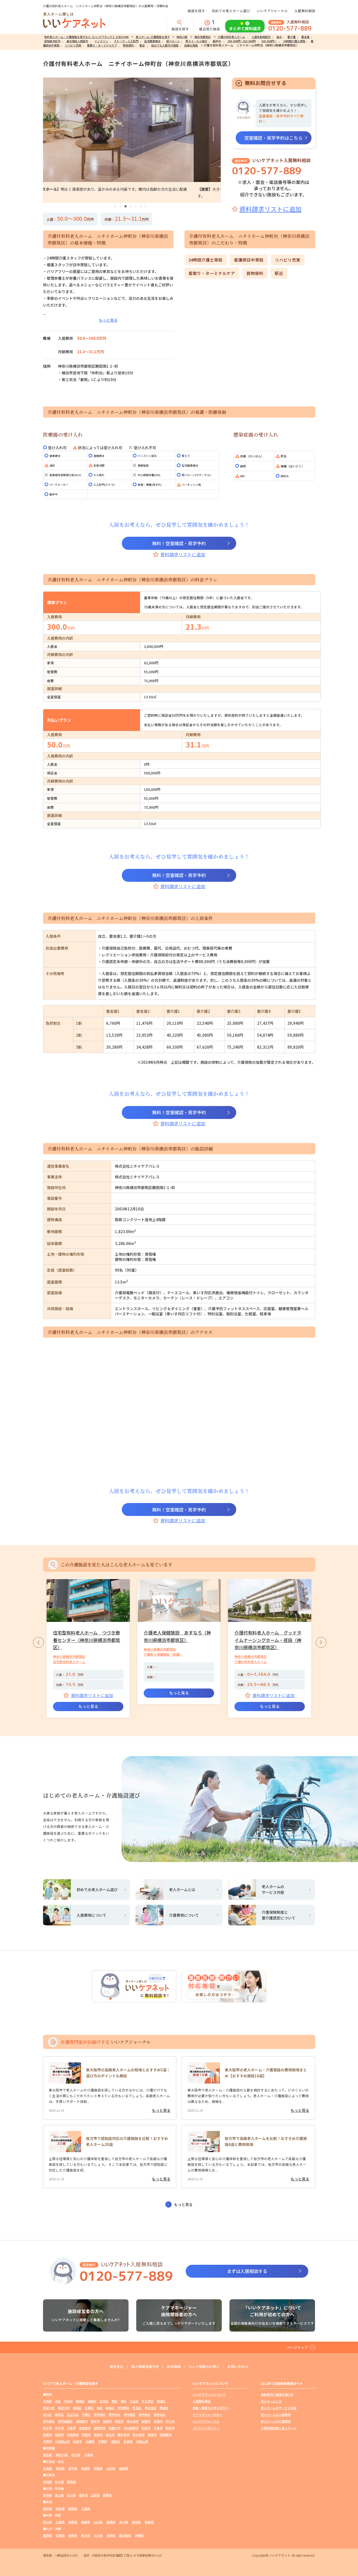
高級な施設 (191, 45)
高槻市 (145, 2421)
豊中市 (95, 2421)
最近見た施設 (209, 25)
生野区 (89, 2408)
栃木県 (59, 2482)
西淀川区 (49, 2408)
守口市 (170, 2421)
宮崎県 (110, 2535)
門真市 (86, 2435)
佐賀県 (60, 2535)
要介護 (291, 37)
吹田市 (119, 2421)
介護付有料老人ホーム (231, 37)
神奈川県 (182, 37)
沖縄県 (139, 2535)
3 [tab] (125, 206)
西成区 (164, 2408)
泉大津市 (132, 2421)
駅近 (142, 45)
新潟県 (47, 2495)
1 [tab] (115, 206)
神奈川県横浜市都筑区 (71, 1656)
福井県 (83, 2495)
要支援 (305, 37)
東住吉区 (151, 2408)
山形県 (110, 2468)
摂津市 (98, 2435)
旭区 (100, 2408)
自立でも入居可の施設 (165, 45)
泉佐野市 (85, 2428)
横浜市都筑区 (202, 37)
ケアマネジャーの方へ (207, 2414)
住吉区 (137, 2408)
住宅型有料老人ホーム (71, 1661)
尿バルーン (173, 41)
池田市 (107, 2421)
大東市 (158, 2428)
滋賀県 (115, 2441)
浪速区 (161, 2401)
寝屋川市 (115, 2428)
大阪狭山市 (62, 2441)
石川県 (71, 2495)
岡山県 (47, 2522)
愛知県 (47, 2508)
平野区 (86, 2414)
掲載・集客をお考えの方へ (210, 2408)
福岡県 (47, 2535)
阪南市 (77, 2441)
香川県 (123, 2522)
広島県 (60, 2522)
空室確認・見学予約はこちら (273, 137)
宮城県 (85, 2468)
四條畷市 (166, 2435)
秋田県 (98, 2468)
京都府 (102, 2441)
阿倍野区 (124, 2408)
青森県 (60, 2468)
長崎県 (72, 2535)
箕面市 (47, 2435)
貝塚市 (158, 2421)
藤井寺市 (124, 2435)
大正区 (134, 2401)
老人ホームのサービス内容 (279, 2408)
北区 (58, 2401)
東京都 (47, 2455)
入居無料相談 (304, 10)
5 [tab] (135, 206)
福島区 (92, 2401)
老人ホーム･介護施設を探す (153, 37)
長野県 (107, 2495)
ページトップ (297, 2347)
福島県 (123, 2468)
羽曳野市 (73, 2435)
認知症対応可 (52, 41)
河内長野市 (131, 2428)
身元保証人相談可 (77, 41)
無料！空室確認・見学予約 (179, 543)
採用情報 (174, 2366)
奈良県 (128, 2441)
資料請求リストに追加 (270, 208)
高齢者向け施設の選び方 (277, 2394)
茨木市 (59, 2428)
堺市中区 (115, 2414)
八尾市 (71, 2428)
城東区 (110, 2408)
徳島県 (149, 2522)
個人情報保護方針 (145, 2366)
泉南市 (152, 2435)
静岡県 (72, 2508)
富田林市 (100, 2428)
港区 (124, 2401)
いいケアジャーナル (272, 10)
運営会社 (117, 2366)
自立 (279, 37)
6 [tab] (140, 206)
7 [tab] (145, 206)
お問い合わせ (237, 2366)
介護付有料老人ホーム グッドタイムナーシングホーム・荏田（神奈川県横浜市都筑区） (269, 1639)
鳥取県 (72, 2522)
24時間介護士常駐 (294, 41)
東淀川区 (64, 2408)
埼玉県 (75, 2455)
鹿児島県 (125, 2535)
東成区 (77, 2408)
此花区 (104, 2401)
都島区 (80, 2401)
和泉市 (170, 2428)
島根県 (85, 2522)
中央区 (68, 2401)
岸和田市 (82, 2421)
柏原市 (59, 2435)
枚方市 (47, 2428)
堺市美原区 (65, 2421)
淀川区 (47, 2414)
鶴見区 (59, 2414)
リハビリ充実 (73, 45)
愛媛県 (110, 2522)
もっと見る (90, 1706)
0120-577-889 (290, 28)
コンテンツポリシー (206, 2428)
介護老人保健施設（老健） (164, 1654)
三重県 (85, 2508)
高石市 (110, 2435)
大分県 (98, 2535)
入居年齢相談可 (261, 37)
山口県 (98, 2522)
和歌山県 (142, 2441)
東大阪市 (138, 2435)
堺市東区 (49, 2421)
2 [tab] (120, 206)
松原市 (145, 2428)
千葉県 (88, 2455)
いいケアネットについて (209, 2394)
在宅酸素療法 (152, 41)
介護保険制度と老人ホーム (279, 2428)
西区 (115, 2401)
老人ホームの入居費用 (276, 2414)
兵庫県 (90, 2441)
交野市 (47, 2441)
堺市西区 (129, 2414)
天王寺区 (148, 2401)
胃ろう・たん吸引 (196, 41)
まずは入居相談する (247, 2271)
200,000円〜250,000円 (241, 41)
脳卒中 (217, 41)
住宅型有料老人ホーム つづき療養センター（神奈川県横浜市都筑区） (88, 1639)
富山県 (59, 2495)
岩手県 (72, 2468)
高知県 (136, 2522)
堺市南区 (144, 2414)
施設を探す (196, 10)
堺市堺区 (100, 2414)
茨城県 (47, 2482)
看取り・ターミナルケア (102, 45)
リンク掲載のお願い (204, 2366)
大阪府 (47, 2401)
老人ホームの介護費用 (276, 2421)
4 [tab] (130, 206)
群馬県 (71, 2482)
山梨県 (95, 2495)
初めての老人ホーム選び (231, 10)
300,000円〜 (269, 41)
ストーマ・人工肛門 (126, 41)
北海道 (47, 2468)
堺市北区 (160, 2414)
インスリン (101, 41)
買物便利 (128, 45)
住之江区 (73, 2414)
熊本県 (85, 2535)
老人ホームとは (271, 2401)
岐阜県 (60, 2508)
